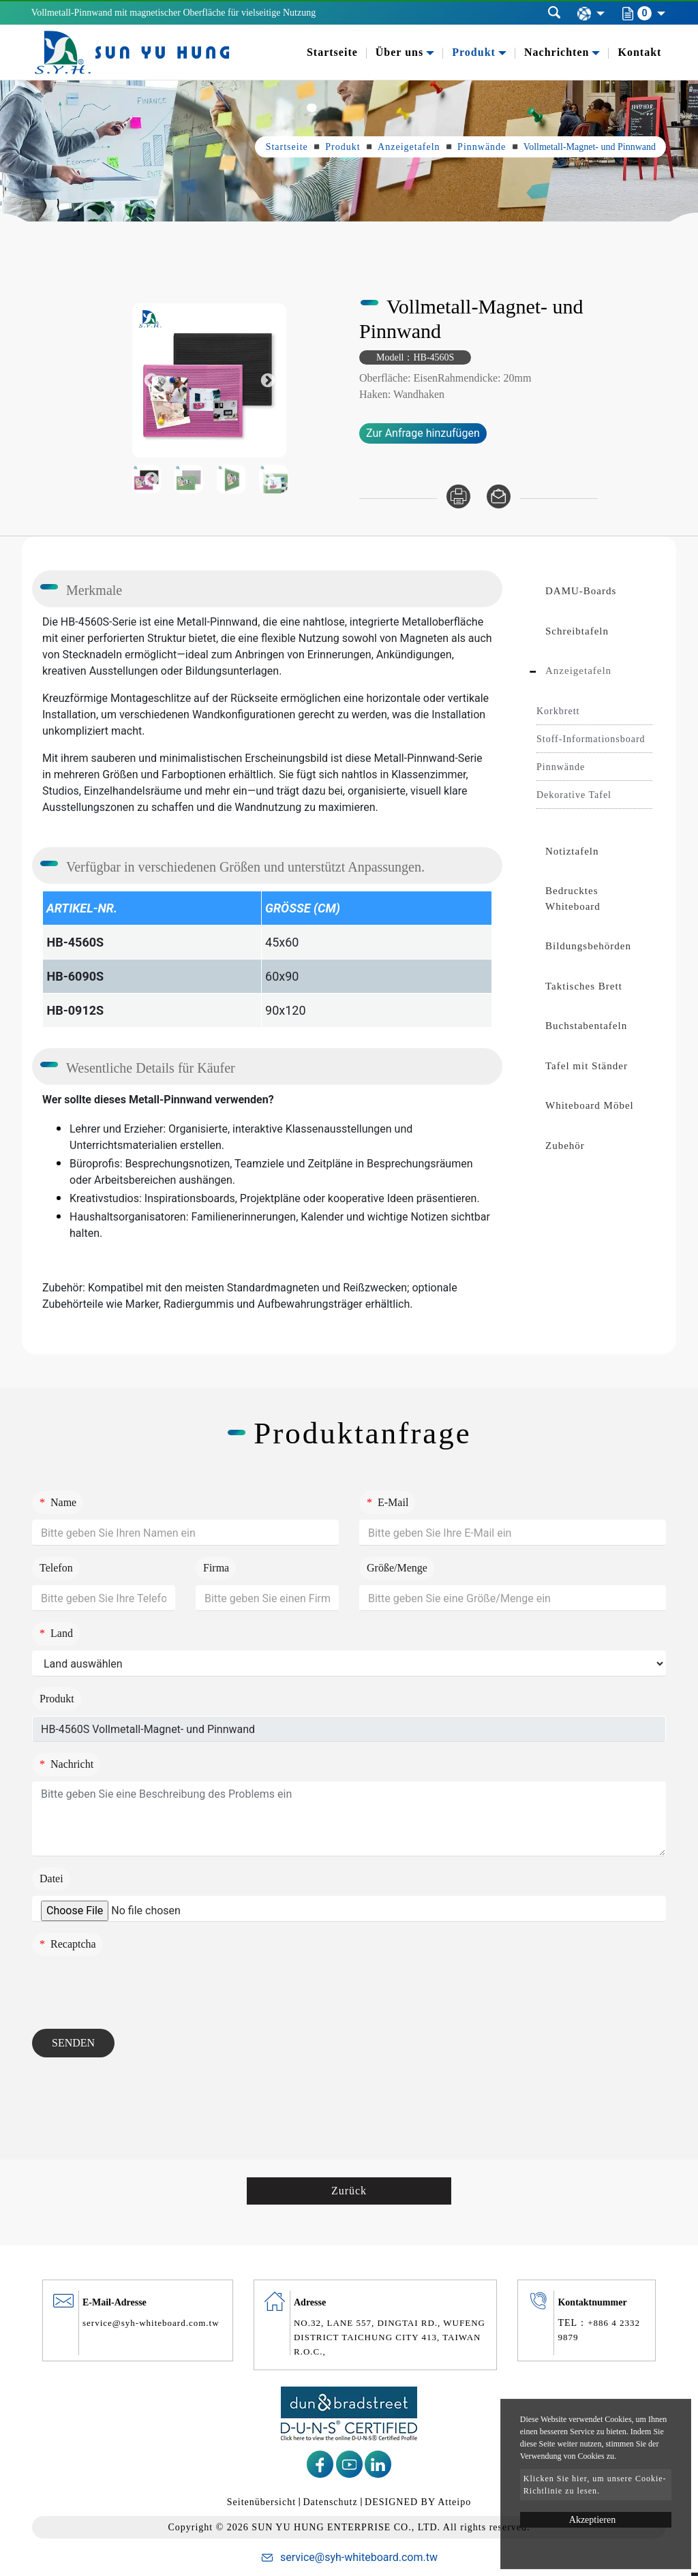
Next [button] (267, 381)
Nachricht (66, 1764)
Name (58, 1502)
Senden (73, 2043)
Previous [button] (151, 381)
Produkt (342, 147)
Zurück (349, 2190)
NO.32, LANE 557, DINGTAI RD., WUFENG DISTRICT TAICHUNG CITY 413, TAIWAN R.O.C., (389, 2337)
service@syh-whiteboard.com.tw (150, 2323)
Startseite (332, 52)
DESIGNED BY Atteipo (418, 2502)
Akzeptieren (592, 2520)
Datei (51, 1878)
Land (56, 1633)
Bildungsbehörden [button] (588, 945)
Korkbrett (557, 711)
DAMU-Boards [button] (580, 590)
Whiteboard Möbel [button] (589, 1105)
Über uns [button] (399, 52)
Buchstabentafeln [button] (586, 1025)
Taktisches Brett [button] (583, 986)
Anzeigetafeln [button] (578, 670)
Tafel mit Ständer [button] (586, 1065)
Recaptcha (68, 1944)
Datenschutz (330, 2502)
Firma (216, 1568)
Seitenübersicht (261, 2502)
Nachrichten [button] (556, 52)
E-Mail (387, 1502)
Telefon (56, 1568)
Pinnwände (481, 147)
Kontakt (639, 52)
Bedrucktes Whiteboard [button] (573, 898)
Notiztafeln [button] (571, 851)
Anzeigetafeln (409, 147)
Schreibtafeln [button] (577, 631)
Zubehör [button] (565, 1145)
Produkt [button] (474, 52)
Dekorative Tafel (573, 795)
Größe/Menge (397, 1568)
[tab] (594, 591)
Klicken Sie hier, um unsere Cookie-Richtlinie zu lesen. (595, 2485)
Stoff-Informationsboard (591, 739)
